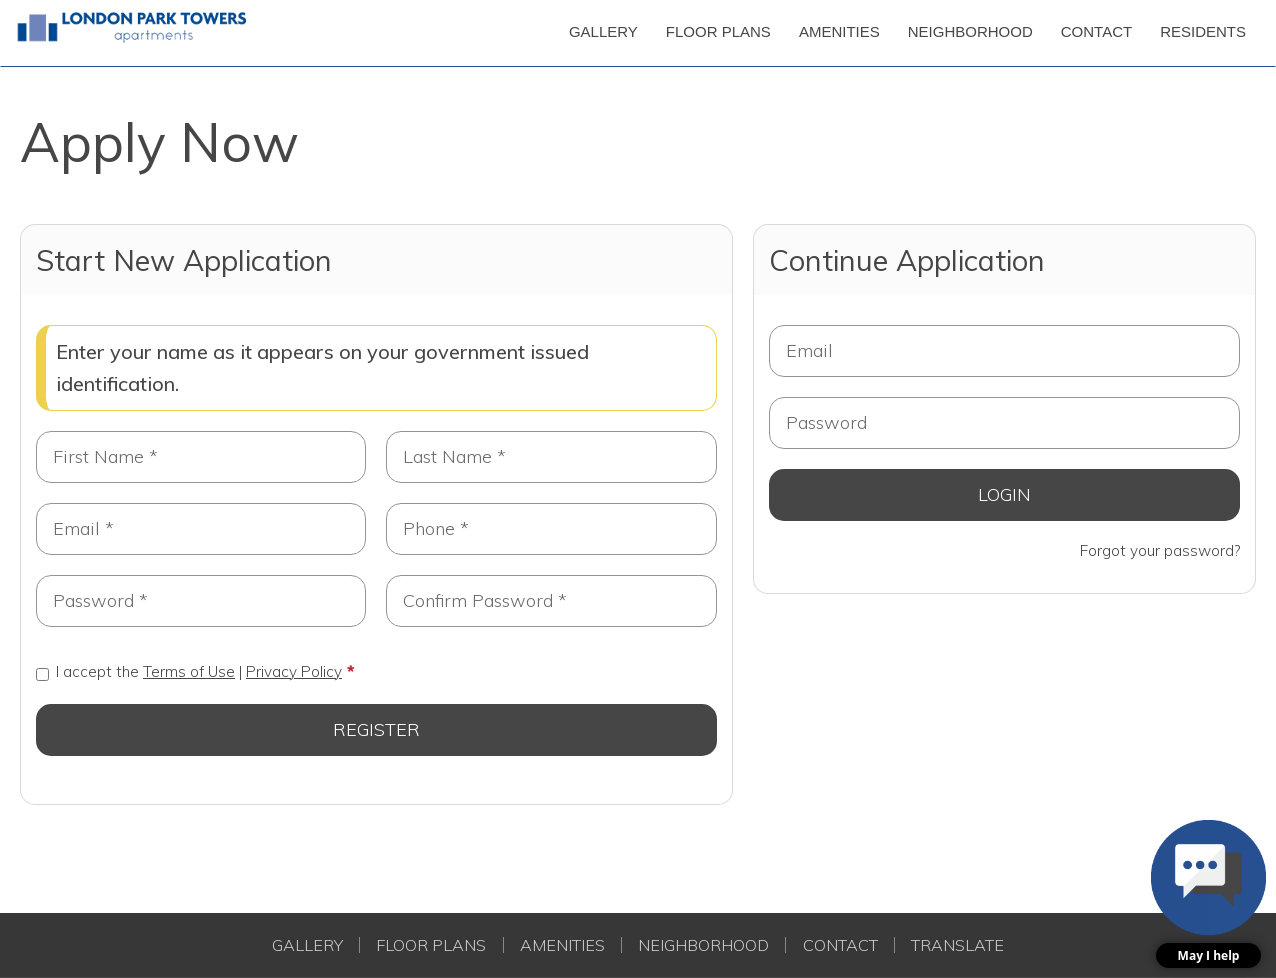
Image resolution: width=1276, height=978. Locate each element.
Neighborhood (703, 945)
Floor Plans (431, 945)
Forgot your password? (1160, 550)
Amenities (562, 945)
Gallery (307, 945)
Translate (957, 945)
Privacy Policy (294, 671)
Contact (840, 945)
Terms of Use (189, 671)
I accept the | (189, 671)
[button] (1208, 894)
